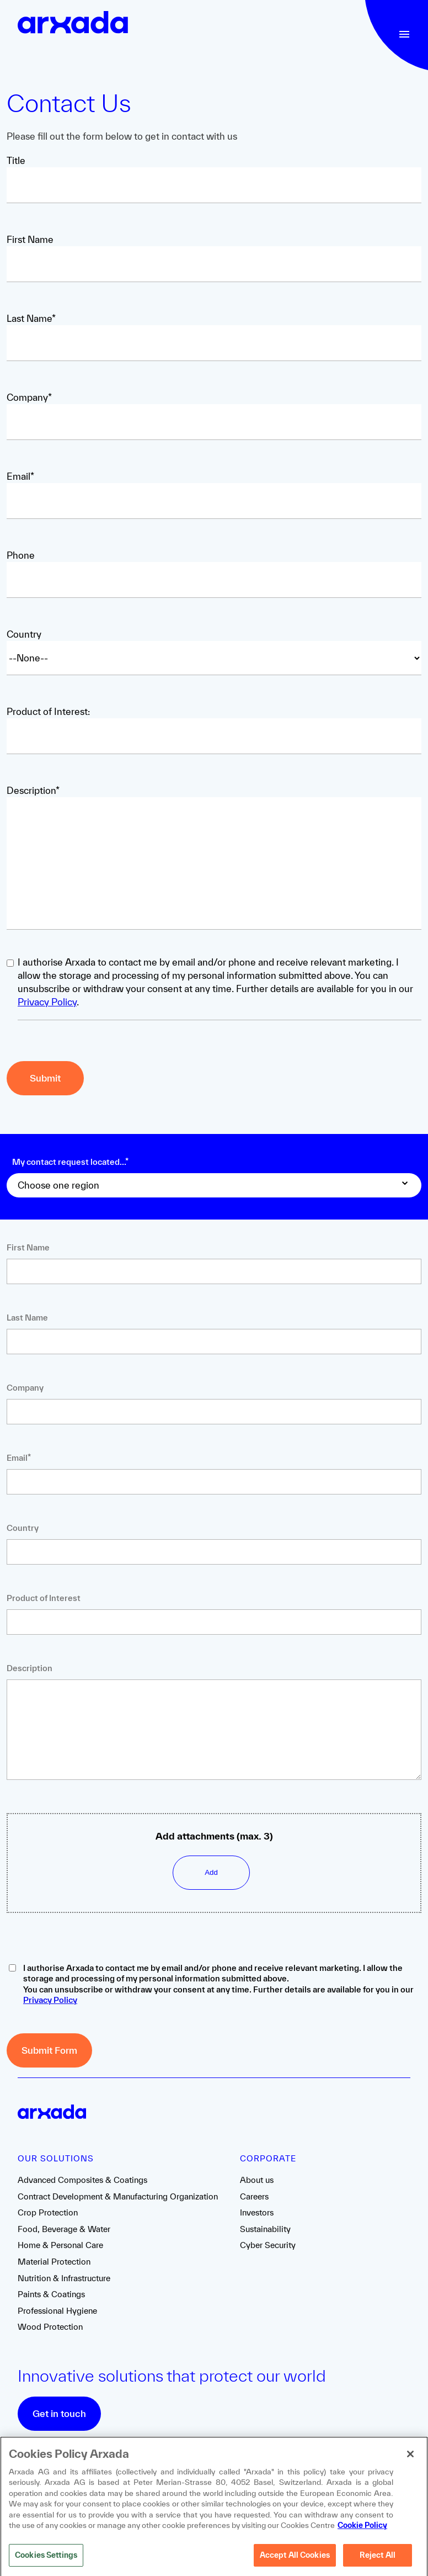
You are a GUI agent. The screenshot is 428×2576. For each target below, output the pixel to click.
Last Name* (31, 318)
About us (257, 2180)
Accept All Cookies (295, 2558)
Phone (21, 555)
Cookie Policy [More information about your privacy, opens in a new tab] (362, 2529)
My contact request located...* (70, 1162)
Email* (20, 476)
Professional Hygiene (57, 2310)
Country (24, 634)
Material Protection (54, 2261)
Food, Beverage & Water (64, 2229)
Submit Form (49, 2050)
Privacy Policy (47, 1002)
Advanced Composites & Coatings (82, 2180)
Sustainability (265, 2229)
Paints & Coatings (51, 2294)
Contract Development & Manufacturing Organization (118, 2196)
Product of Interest (44, 1598)
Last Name (27, 1317)
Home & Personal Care (60, 2245)
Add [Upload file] (211, 1872)
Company (25, 1387)
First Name (30, 239)
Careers (254, 2196)
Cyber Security (268, 2245)
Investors (257, 2212)
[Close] (410, 2458)
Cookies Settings (46, 2558)
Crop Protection (48, 2212)
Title (16, 160)
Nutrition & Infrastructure (64, 2278)
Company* (29, 397)
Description (29, 1668)
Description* (33, 790)
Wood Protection (50, 2326)
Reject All (377, 2558)
